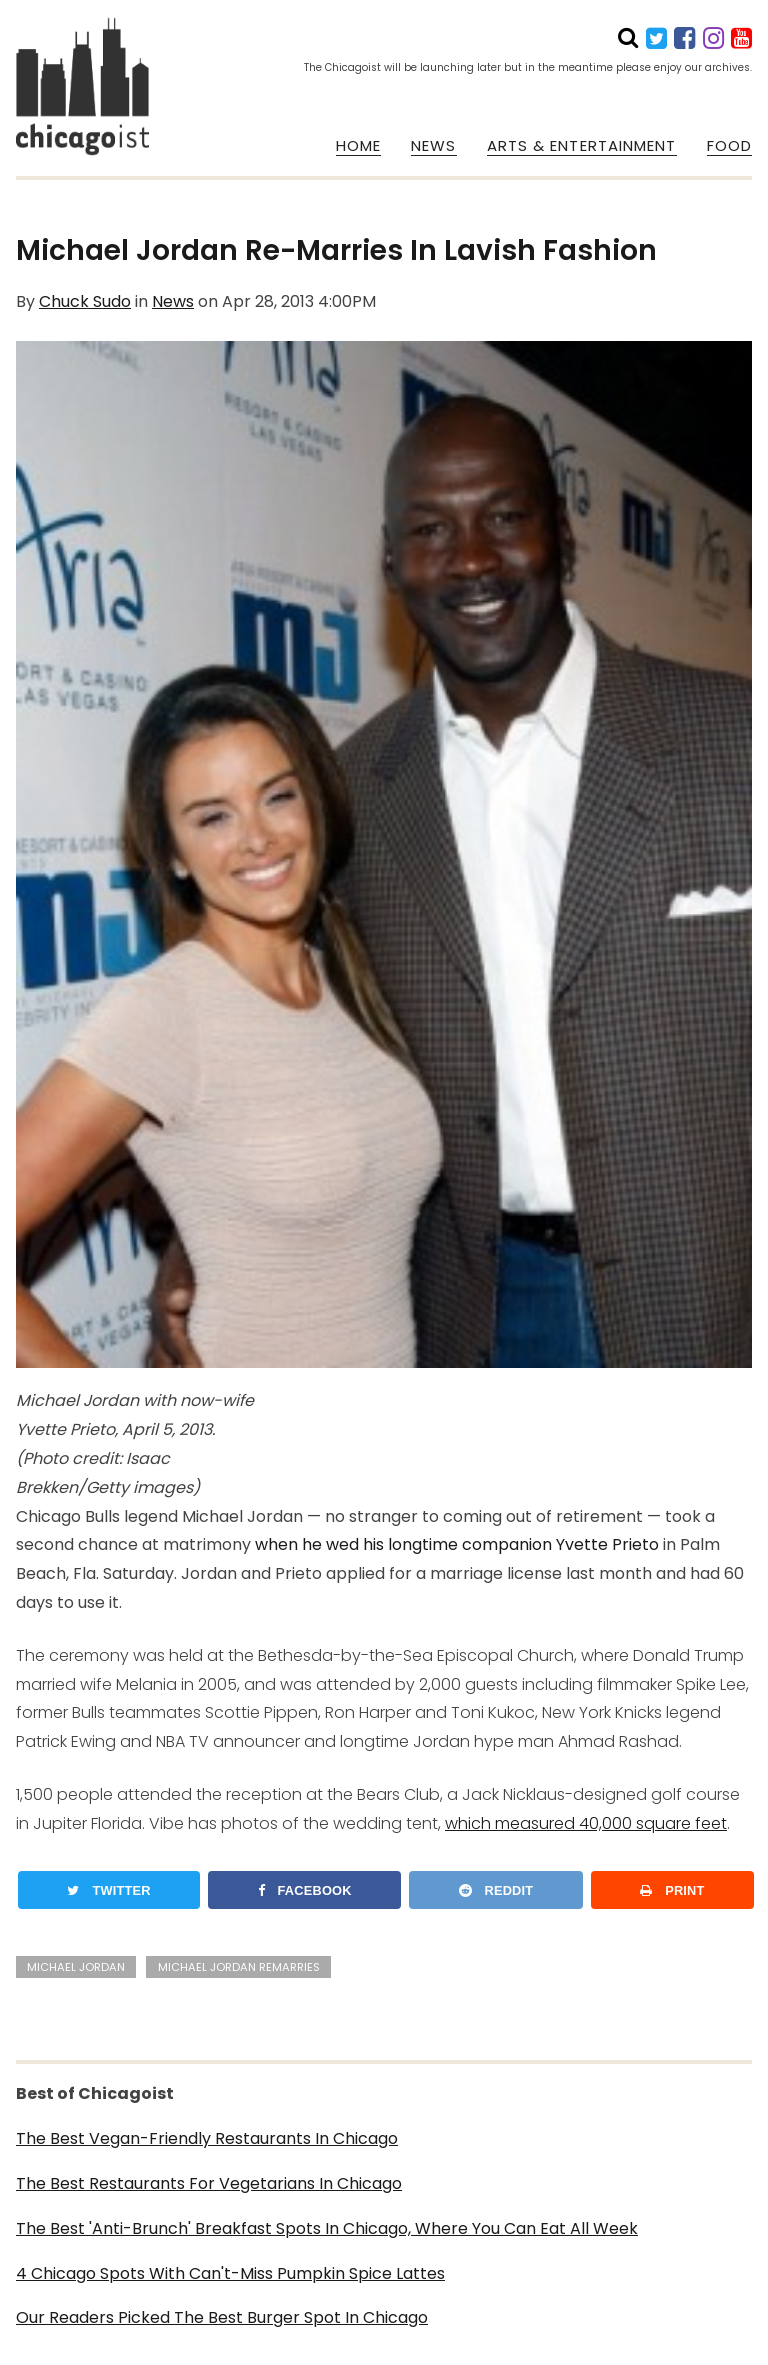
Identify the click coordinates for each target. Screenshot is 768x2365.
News (173, 301)
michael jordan (76, 1967)
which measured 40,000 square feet (586, 1823)
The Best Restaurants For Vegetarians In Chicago (209, 2183)
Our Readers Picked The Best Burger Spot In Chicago (222, 2317)
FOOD (729, 146)
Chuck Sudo (85, 301)
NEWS (433, 146)
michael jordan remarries (239, 1967)
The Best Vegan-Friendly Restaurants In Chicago (207, 2138)
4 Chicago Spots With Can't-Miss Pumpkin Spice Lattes (230, 2273)
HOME (358, 146)
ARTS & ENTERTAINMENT (582, 146)
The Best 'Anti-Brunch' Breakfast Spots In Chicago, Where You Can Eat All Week (327, 2228)
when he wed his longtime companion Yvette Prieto (457, 1544)
